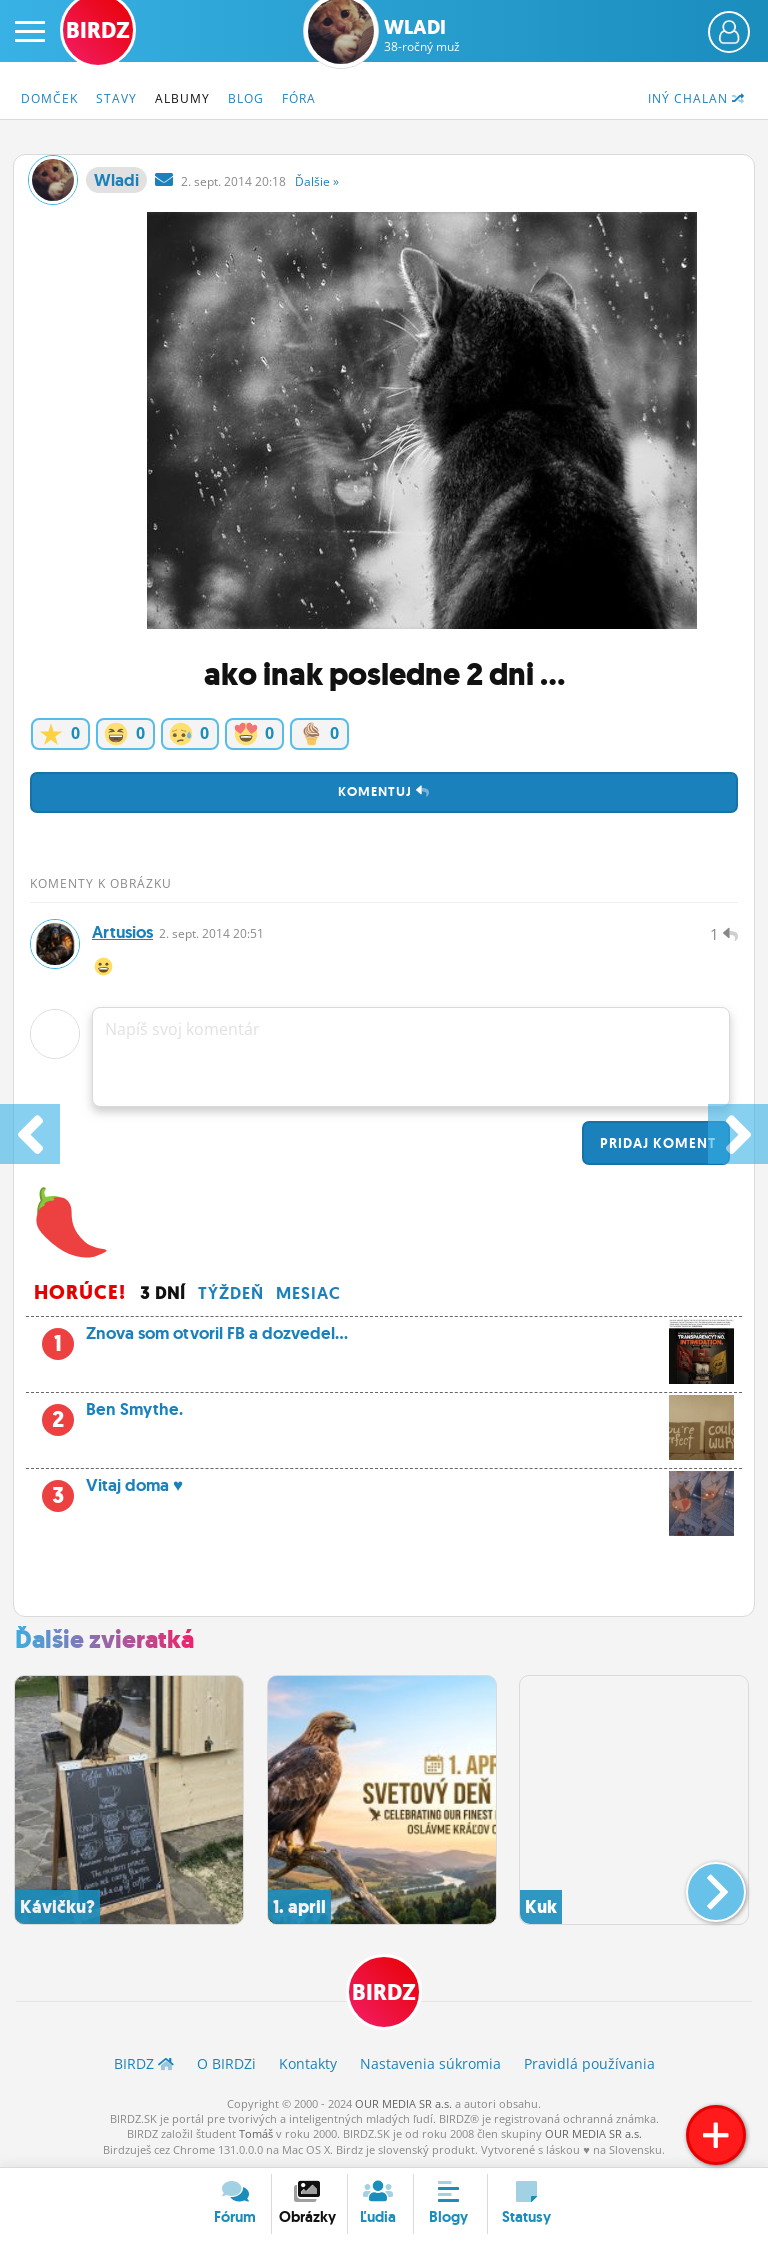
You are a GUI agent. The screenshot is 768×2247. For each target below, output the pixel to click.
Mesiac (308, 1293)
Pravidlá (589, 2063)
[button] (699, 1884)
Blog (246, 98)
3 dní (163, 1293)
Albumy (182, 98)
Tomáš (256, 2133)
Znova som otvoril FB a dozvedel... (384, 1339)
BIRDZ (384, 1992)
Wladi (422, 35)
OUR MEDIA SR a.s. (403, 2103)
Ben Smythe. (384, 1415)
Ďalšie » (317, 181)
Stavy (116, 98)
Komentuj (384, 791)
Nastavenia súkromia (430, 2063)
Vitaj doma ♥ (384, 1491)
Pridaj (656, 1143)
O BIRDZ (226, 2063)
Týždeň (231, 1293)
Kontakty (308, 2063)
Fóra (299, 98)
